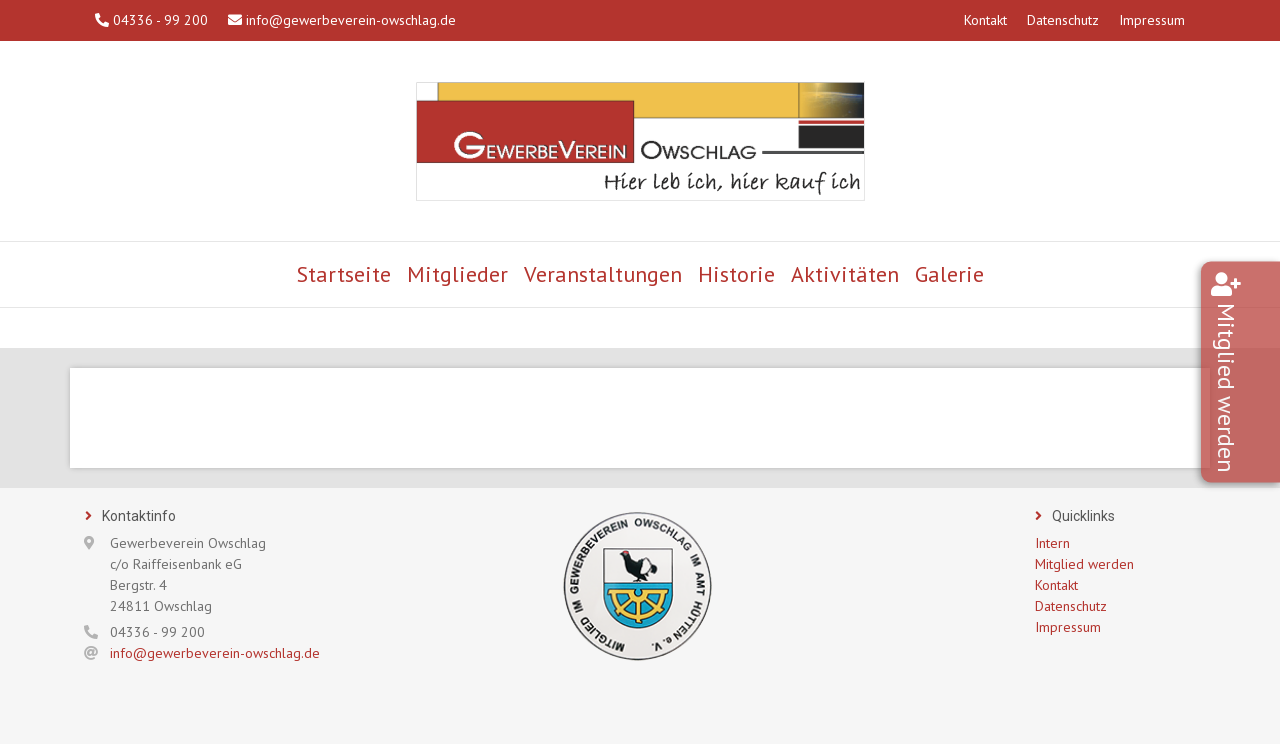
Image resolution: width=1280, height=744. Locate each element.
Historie (736, 274)
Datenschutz (1063, 20)
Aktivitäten (845, 274)
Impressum (1152, 20)
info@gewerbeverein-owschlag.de (342, 20)
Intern (1052, 543)
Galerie (949, 274)
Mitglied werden (1255, 388)
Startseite (344, 274)
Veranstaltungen (603, 274)
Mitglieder (457, 274)
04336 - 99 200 (151, 20)
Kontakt (985, 20)
